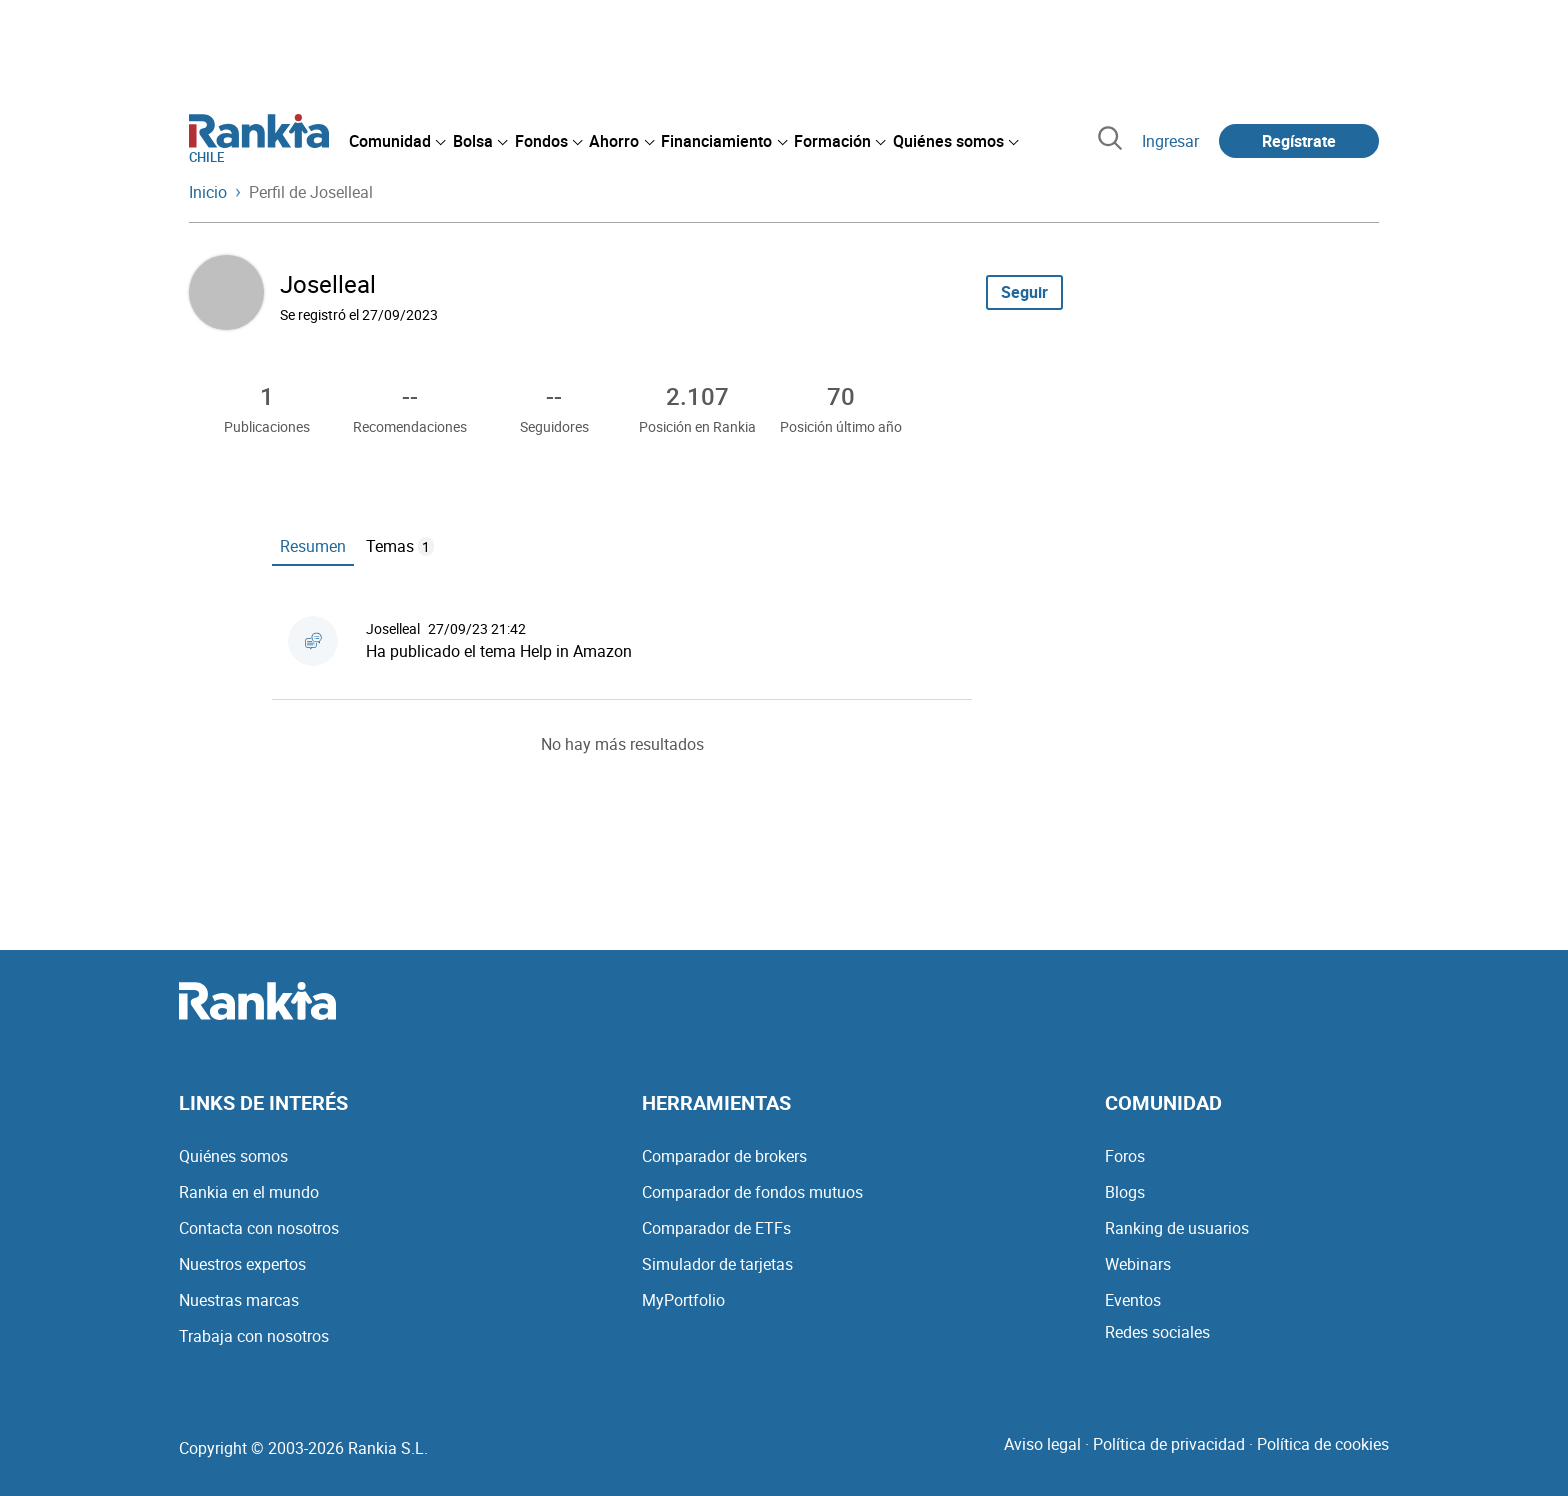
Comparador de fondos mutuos (752, 1192)
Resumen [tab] (313, 546)
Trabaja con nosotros (254, 1336)
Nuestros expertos (242, 1264)
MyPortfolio (683, 1300)
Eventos (1133, 1300)
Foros (1125, 1156)
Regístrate (1299, 141)
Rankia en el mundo (249, 1192)
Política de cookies (1323, 1444)
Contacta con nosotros (259, 1228)
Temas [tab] (400, 546)
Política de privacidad (1169, 1444)
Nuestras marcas (239, 1300)
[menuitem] (397, 141)
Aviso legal (1042, 1444)
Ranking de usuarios (1177, 1228)
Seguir (1024, 292)
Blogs (1125, 1192)
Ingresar (1170, 141)
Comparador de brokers (724, 1156)
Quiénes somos (233, 1156)
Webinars (1138, 1264)
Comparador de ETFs (716, 1228)
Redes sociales (1157, 1332)
